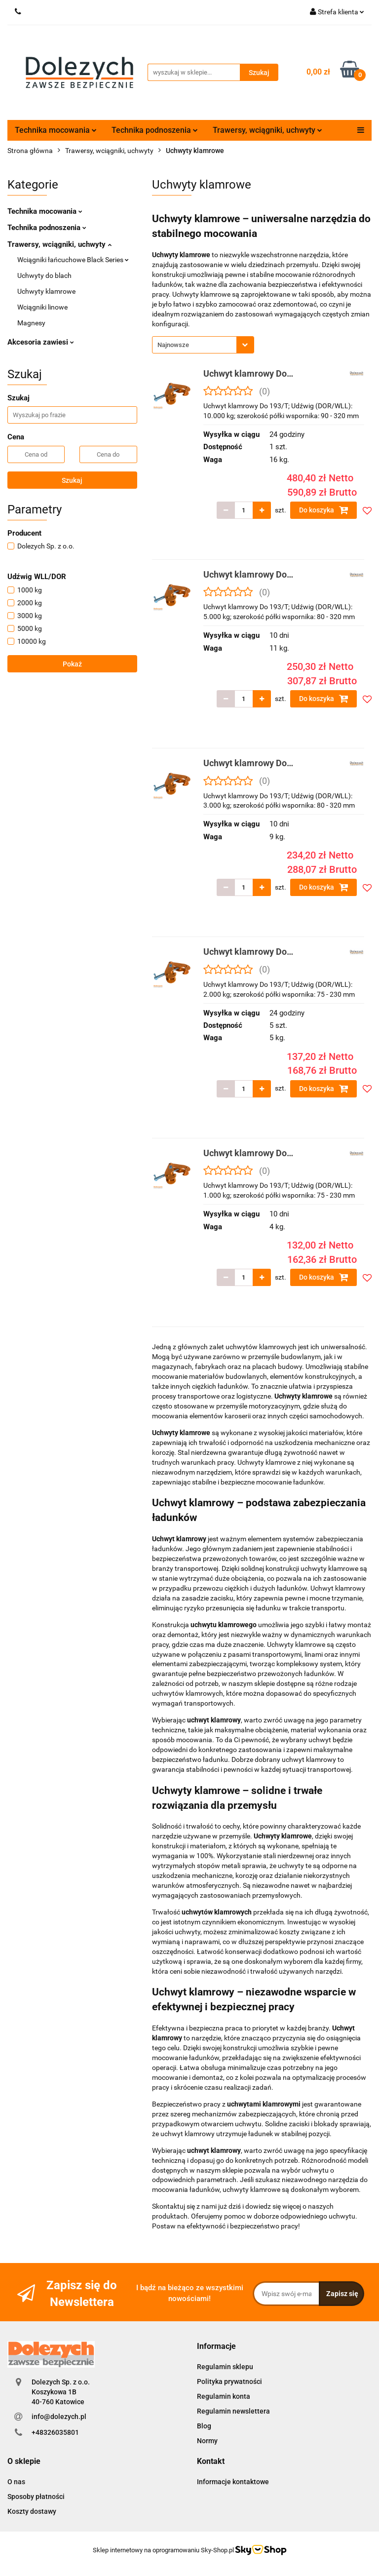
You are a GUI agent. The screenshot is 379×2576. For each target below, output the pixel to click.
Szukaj (72, 480)
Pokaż (72, 664)
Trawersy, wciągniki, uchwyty (267, 130)
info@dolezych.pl (59, 2416)
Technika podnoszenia (155, 130)
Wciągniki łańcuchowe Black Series (73, 260)
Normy (207, 2441)
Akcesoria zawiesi (40, 342)
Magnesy (31, 323)
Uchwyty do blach (44, 275)
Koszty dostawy (31, 2511)
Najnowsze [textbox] (173, 345)
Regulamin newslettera (233, 2411)
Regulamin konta (223, 2396)
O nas (16, 2482)
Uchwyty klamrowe (46, 291)
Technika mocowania (56, 130)
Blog (204, 2426)
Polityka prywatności (229, 2381)
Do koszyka (323, 510)
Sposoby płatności (36, 2496)
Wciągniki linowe (42, 307)
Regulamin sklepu (225, 2367)
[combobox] (203, 344)
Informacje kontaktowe (233, 2482)
